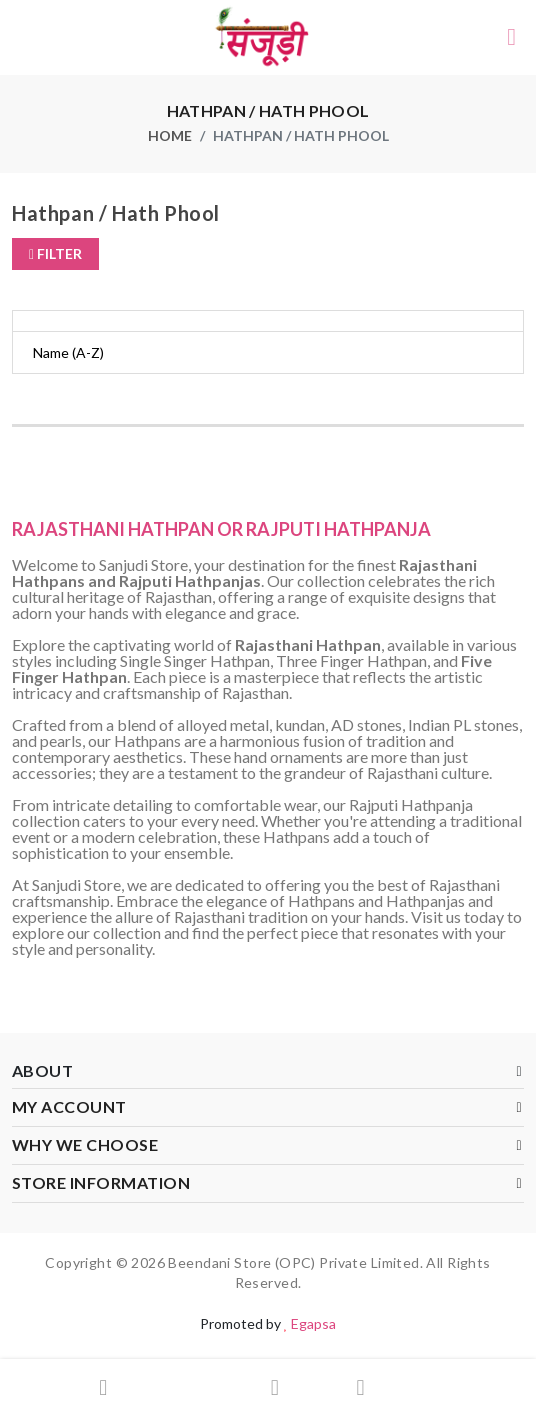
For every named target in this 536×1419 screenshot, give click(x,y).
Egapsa (313, 1323)
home (170, 135)
